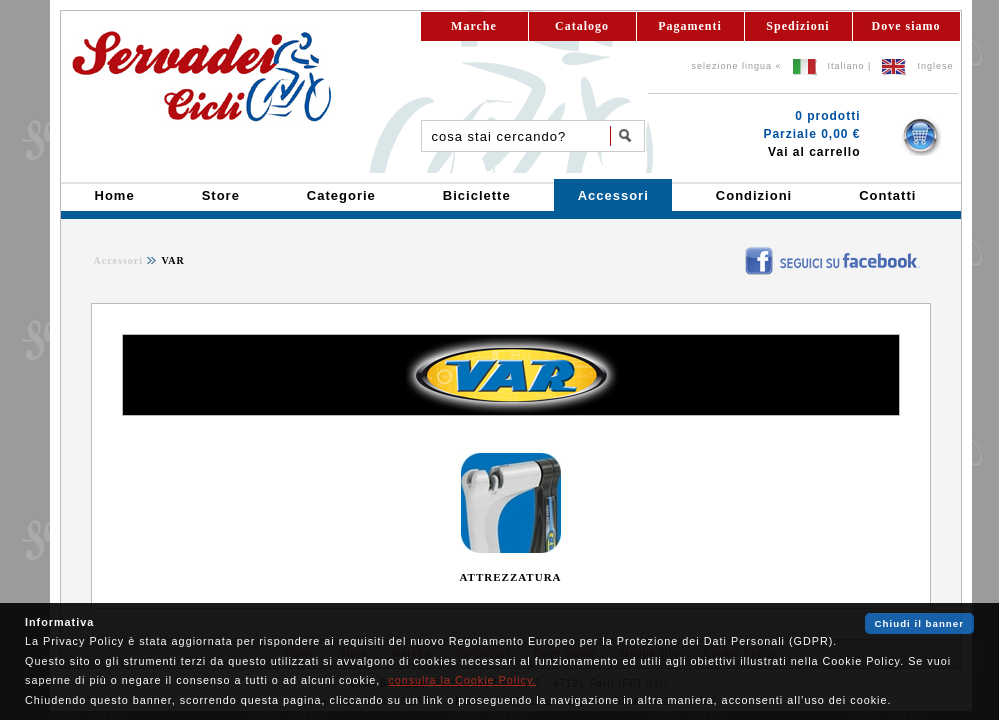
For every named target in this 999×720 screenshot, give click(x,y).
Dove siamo (906, 26)
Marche (474, 26)
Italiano (846, 66)
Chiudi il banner (919, 623)
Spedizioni (797, 26)
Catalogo (582, 26)
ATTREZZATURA (510, 577)
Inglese (935, 66)
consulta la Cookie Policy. (462, 680)
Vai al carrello (814, 152)
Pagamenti (690, 26)
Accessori (119, 260)
